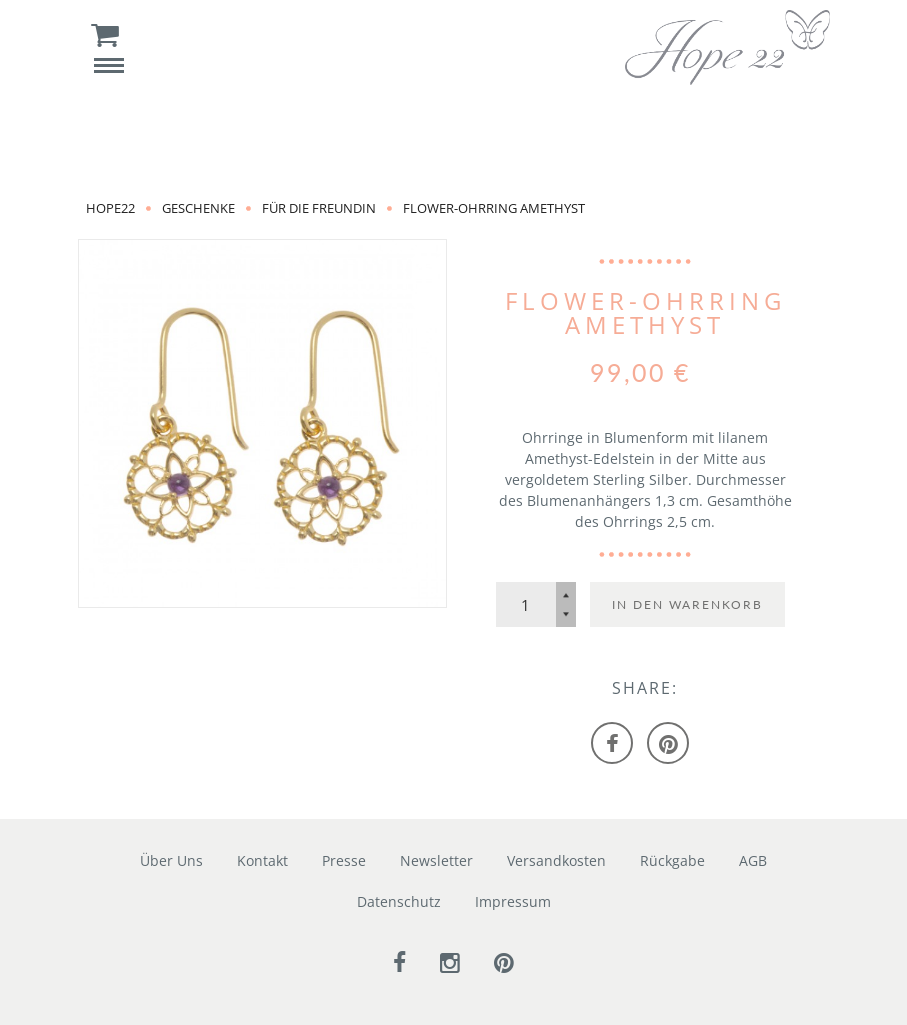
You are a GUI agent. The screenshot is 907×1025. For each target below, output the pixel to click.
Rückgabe (672, 860)
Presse (344, 860)
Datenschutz (399, 901)
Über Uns (171, 860)
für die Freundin (319, 208)
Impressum (513, 901)
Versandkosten (556, 860)
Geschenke (198, 208)
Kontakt (262, 860)
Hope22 (110, 208)
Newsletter (436, 860)
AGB (753, 860)
